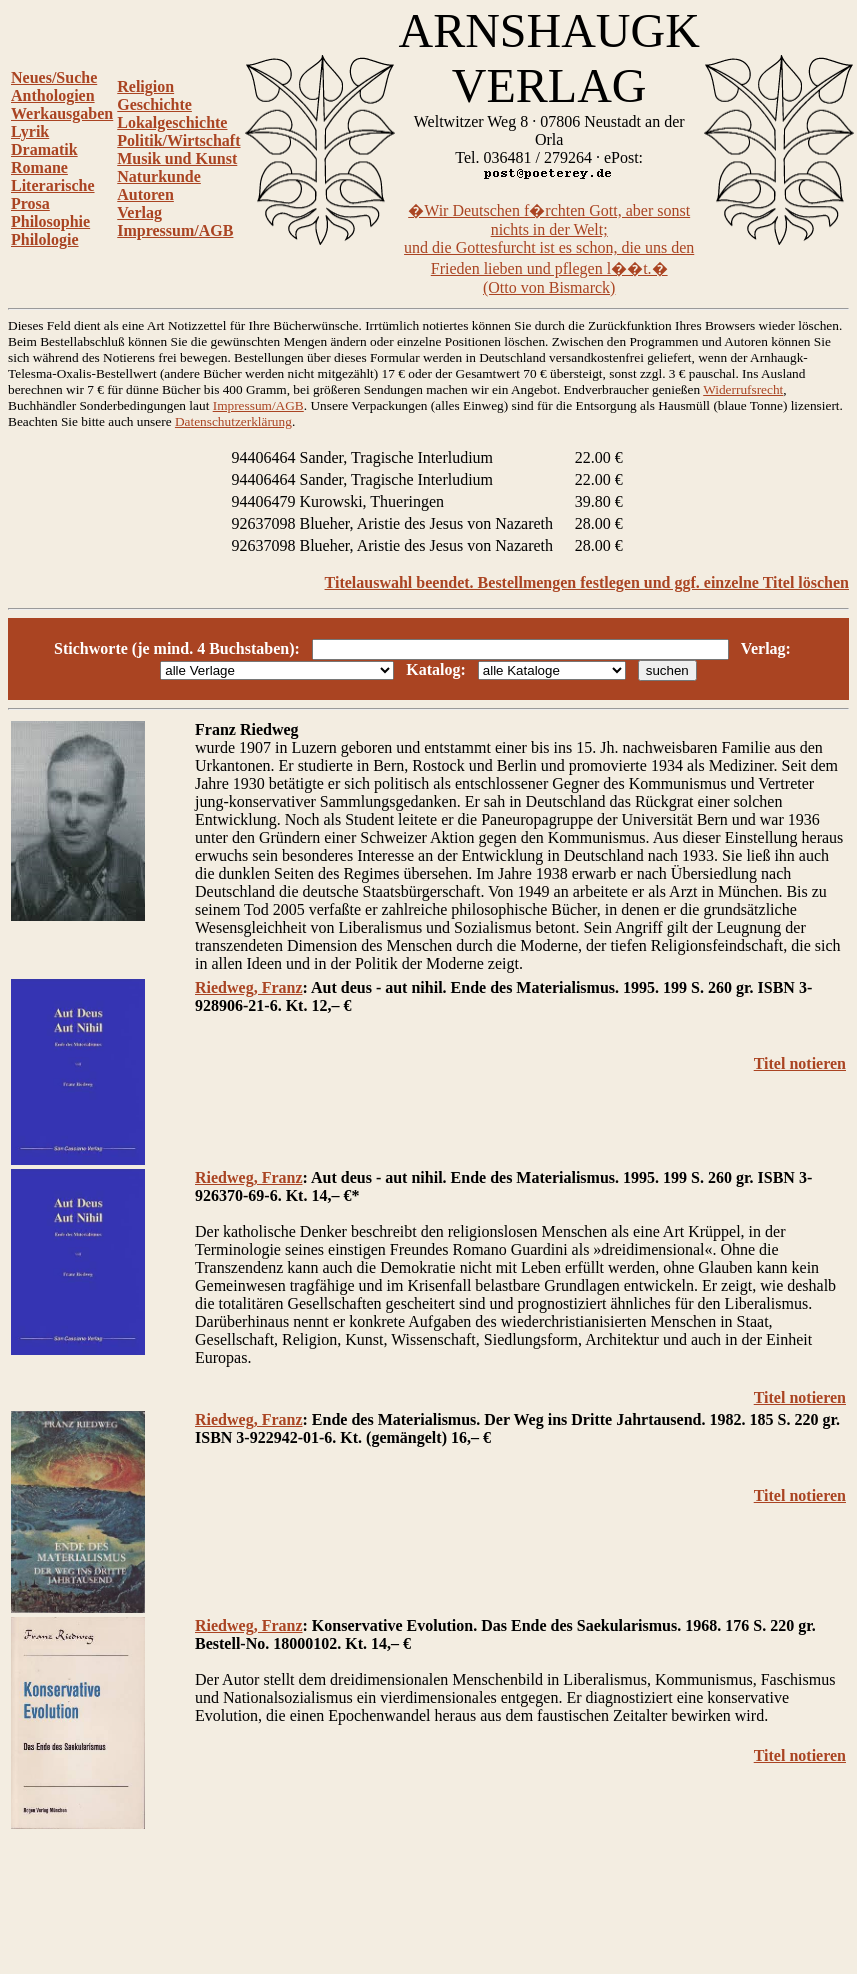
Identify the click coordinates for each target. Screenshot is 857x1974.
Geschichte (154, 104)
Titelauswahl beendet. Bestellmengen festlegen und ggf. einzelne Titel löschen (587, 582)
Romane (39, 167)
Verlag (139, 212)
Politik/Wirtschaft (178, 140)
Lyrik (30, 131)
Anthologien (53, 95)
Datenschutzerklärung (233, 421)
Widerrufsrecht (743, 389)
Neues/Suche (54, 77)
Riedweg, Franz (249, 987)
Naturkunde (159, 176)
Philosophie (50, 221)
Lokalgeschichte (172, 122)
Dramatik (44, 149)
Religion (145, 86)
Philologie (45, 239)
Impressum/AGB (175, 230)
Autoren (145, 194)
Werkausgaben (62, 113)
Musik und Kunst (177, 158)
